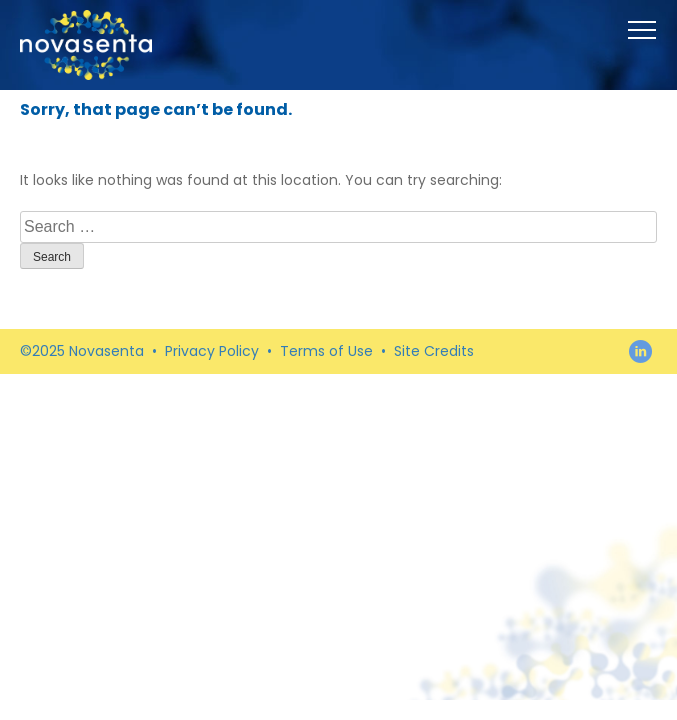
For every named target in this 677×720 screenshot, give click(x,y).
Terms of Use (326, 351)
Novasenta (86, 45)
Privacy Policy (212, 351)
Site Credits (434, 351)
